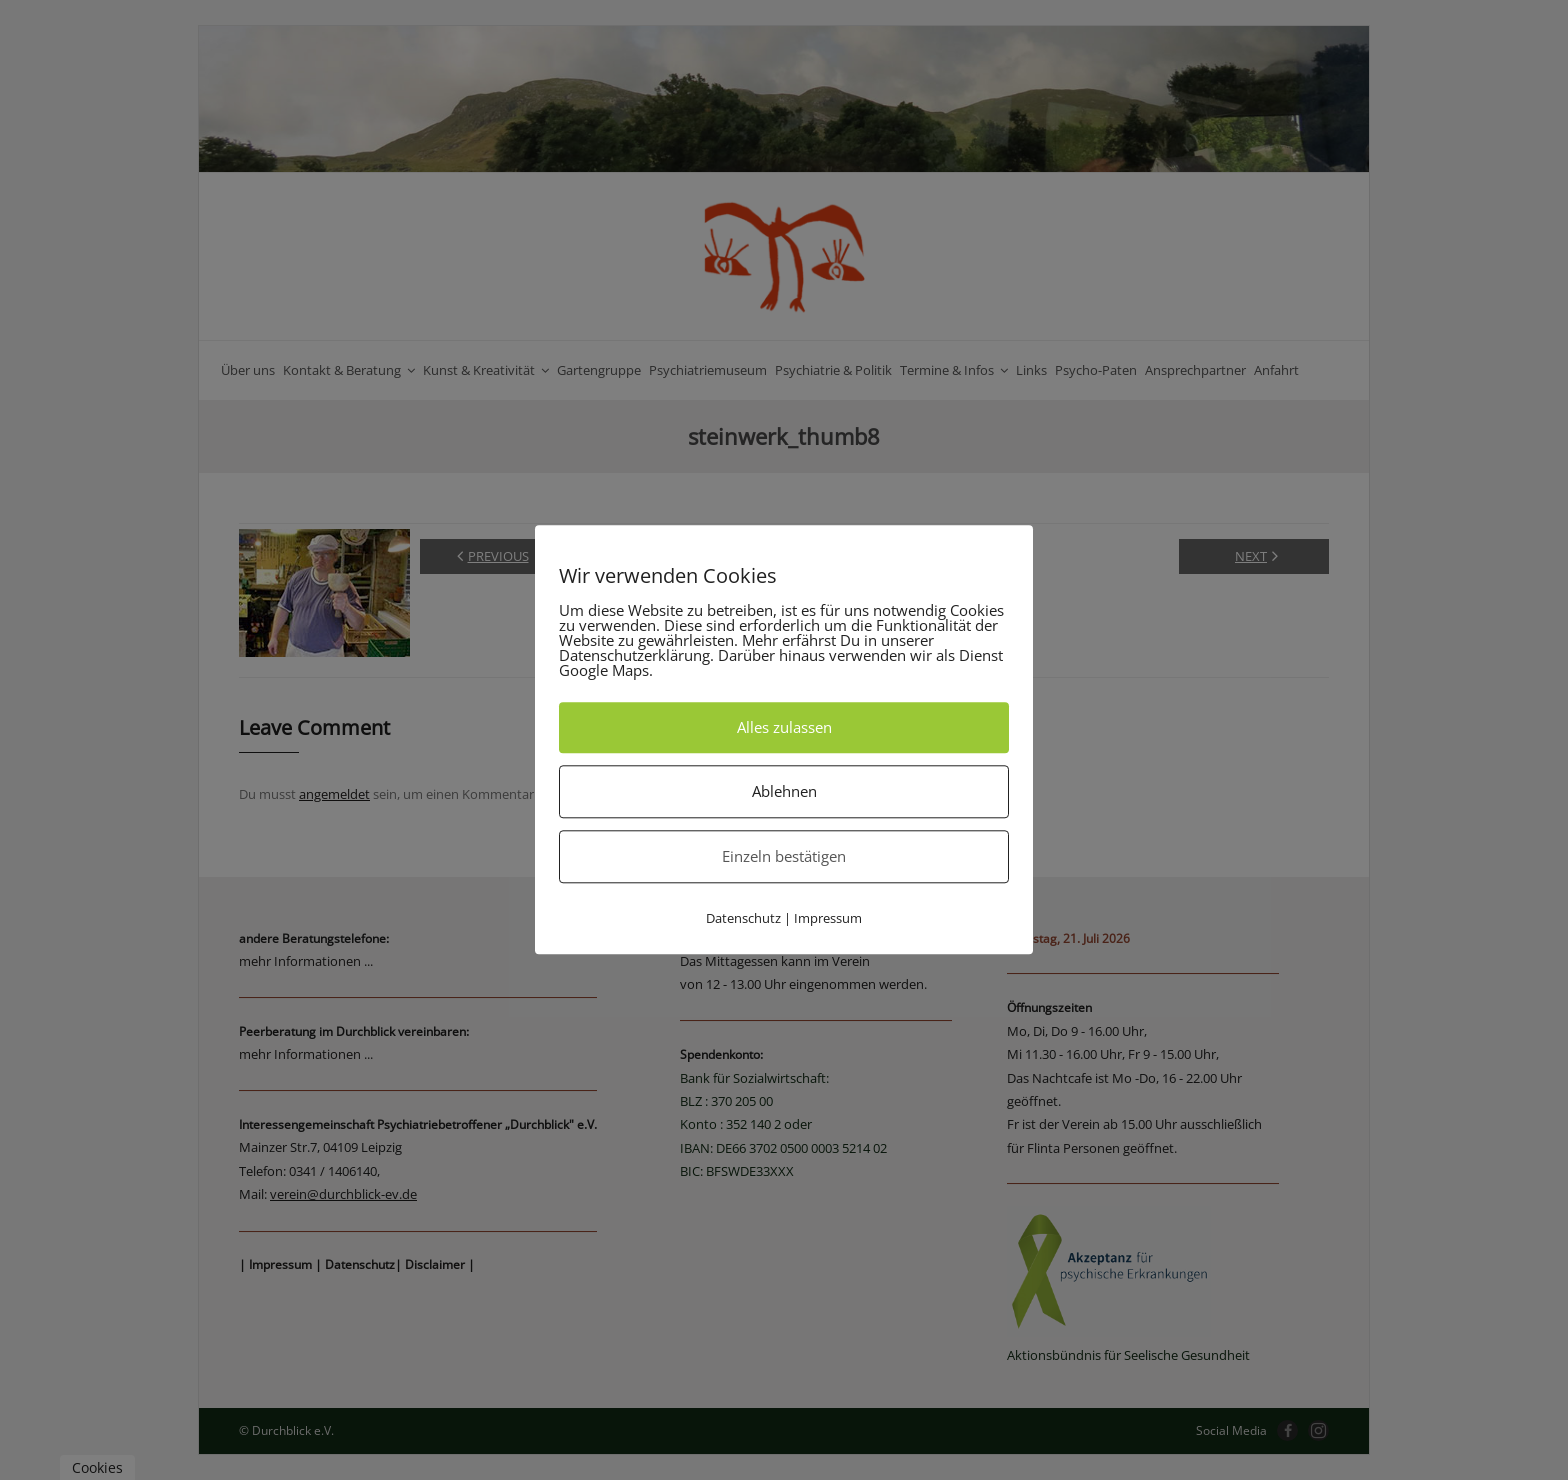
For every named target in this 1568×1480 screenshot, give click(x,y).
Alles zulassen (784, 727)
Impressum (828, 918)
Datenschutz (743, 918)
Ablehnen (784, 791)
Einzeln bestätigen (784, 856)
